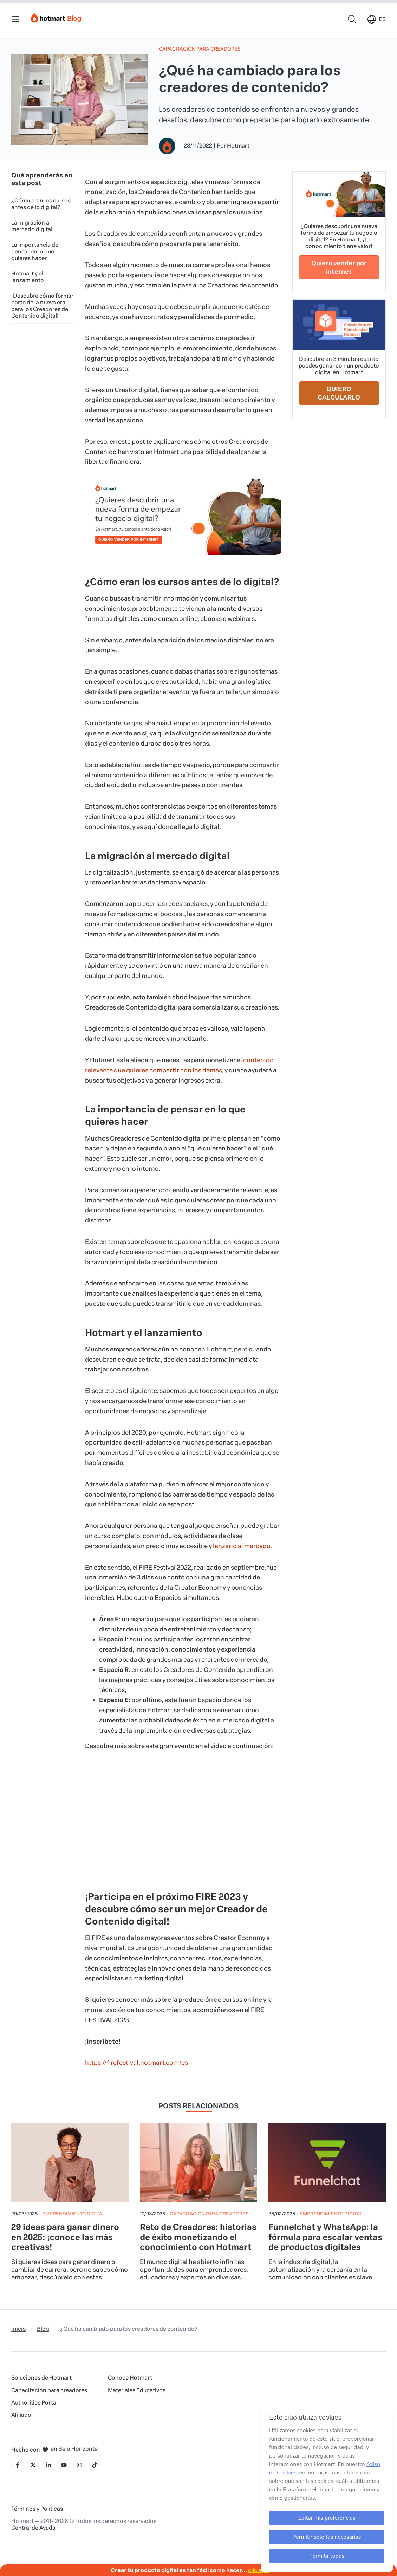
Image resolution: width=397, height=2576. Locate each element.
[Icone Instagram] (79, 2465)
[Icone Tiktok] (95, 2465)
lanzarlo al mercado (241, 1546)
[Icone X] (33, 2465)
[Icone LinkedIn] (48, 2465)
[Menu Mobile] (15, 19)
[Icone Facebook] (17, 2465)
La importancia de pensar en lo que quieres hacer (34, 251)
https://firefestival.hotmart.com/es (136, 2062)
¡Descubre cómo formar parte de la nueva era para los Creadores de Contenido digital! (42, 305)
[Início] (56, 16)
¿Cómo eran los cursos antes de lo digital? (41, 203)
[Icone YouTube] (64, 2465)
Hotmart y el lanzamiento (28, 277)
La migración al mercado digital (31, 226)
